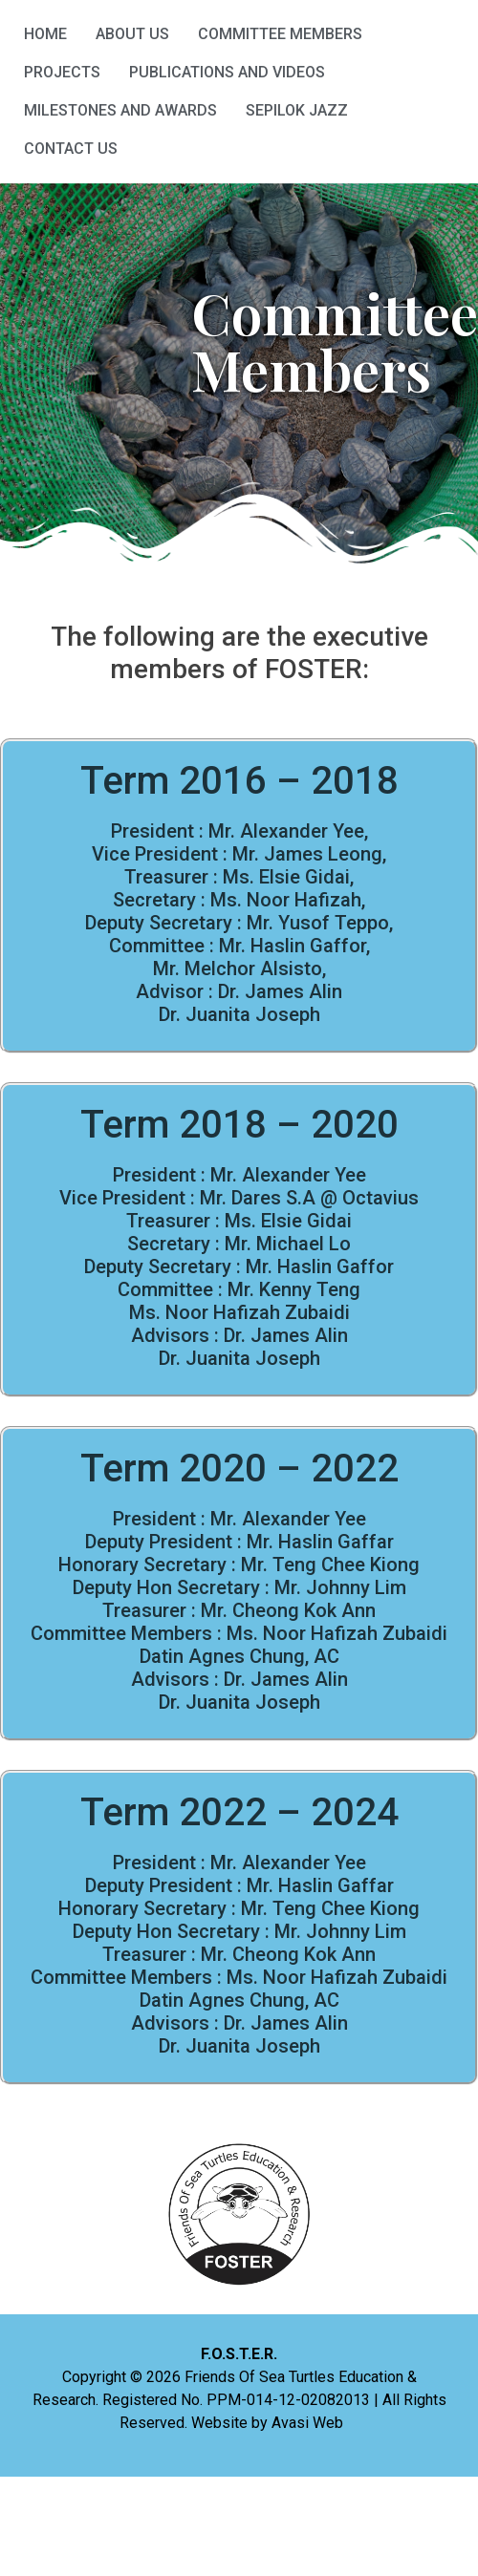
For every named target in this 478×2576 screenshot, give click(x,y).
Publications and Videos (227, 72)
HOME (45, 34)
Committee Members (280, 34)
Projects (62, 72)
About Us (132, 34)
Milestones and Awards (120, 110)
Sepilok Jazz (297, 110)
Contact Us (71, 148)
